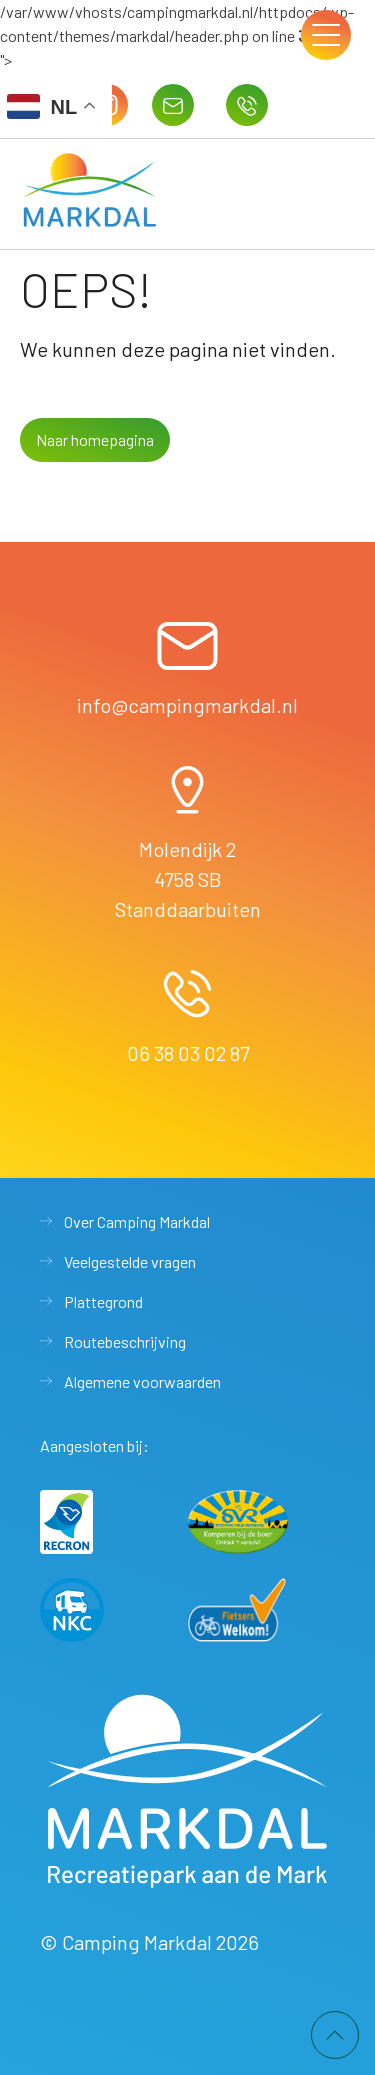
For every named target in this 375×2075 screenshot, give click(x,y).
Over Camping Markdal (137, 1221)
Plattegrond (103, 1301)
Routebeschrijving (125, 1341)
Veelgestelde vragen (130, 1261)
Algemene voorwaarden (142, 1381)
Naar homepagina (95, 439)
